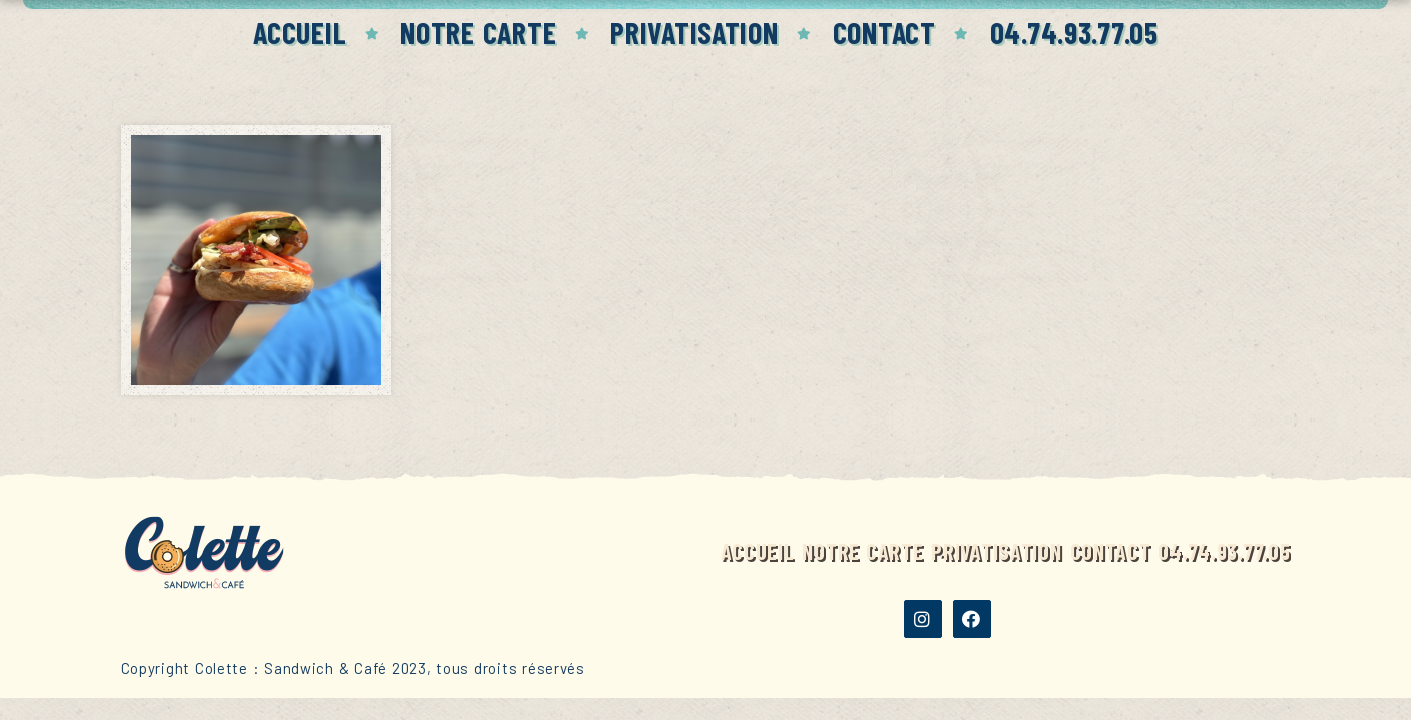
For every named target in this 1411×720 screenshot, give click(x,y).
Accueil (299, 32)
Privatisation (694, 32)
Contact (884, 32)
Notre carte (478, 32)
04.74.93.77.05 (1074, 32)
